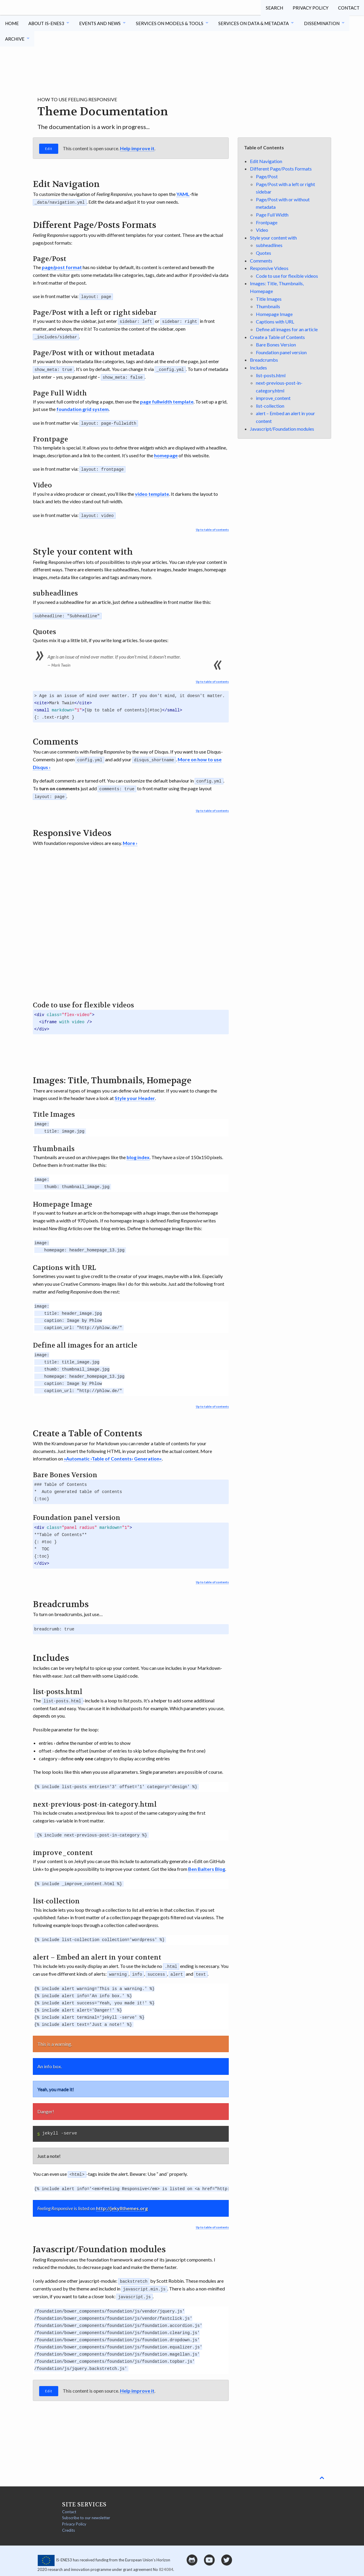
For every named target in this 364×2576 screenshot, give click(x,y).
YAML (183, 194)
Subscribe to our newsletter (86, 2515)
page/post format (62, 267)
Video (262, 230)
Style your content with (273, 237)
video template (152, 492)
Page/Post (267, 176)
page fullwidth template (166, 400)
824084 (166, 2566)
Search (273, 7)
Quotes (263, 253)
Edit (48, 149)
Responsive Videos (269, 268)
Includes (258, 367)
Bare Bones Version (276, 344)
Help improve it (137, 148)
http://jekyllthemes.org (122, 2206)
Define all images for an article (287, 329)
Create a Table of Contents (277, 337)
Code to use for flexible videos (287, 276)
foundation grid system (82, 408)
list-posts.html (270, 375)
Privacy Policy (310, 7)
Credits (68, 2527)
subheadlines (269, 245)
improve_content (273, 398)
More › (130, 841)
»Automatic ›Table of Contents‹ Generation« (113, 1457)
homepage (166, 454)
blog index (138, 1155)
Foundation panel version (281, 352)
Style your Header (135, 1096)
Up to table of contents (212, 528)
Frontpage (266, 222)
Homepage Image (274, 314)
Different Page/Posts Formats (281, 168)
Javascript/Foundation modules (282, 429)
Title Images (269, 299)
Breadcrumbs (264, 360)
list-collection (270, 406)
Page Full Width (272, 214)
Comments (261, 260)
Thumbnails (268, 306)
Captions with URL (275, 321)
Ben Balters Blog (206, 1867)
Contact (348, 7)
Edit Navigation (266, 161)
